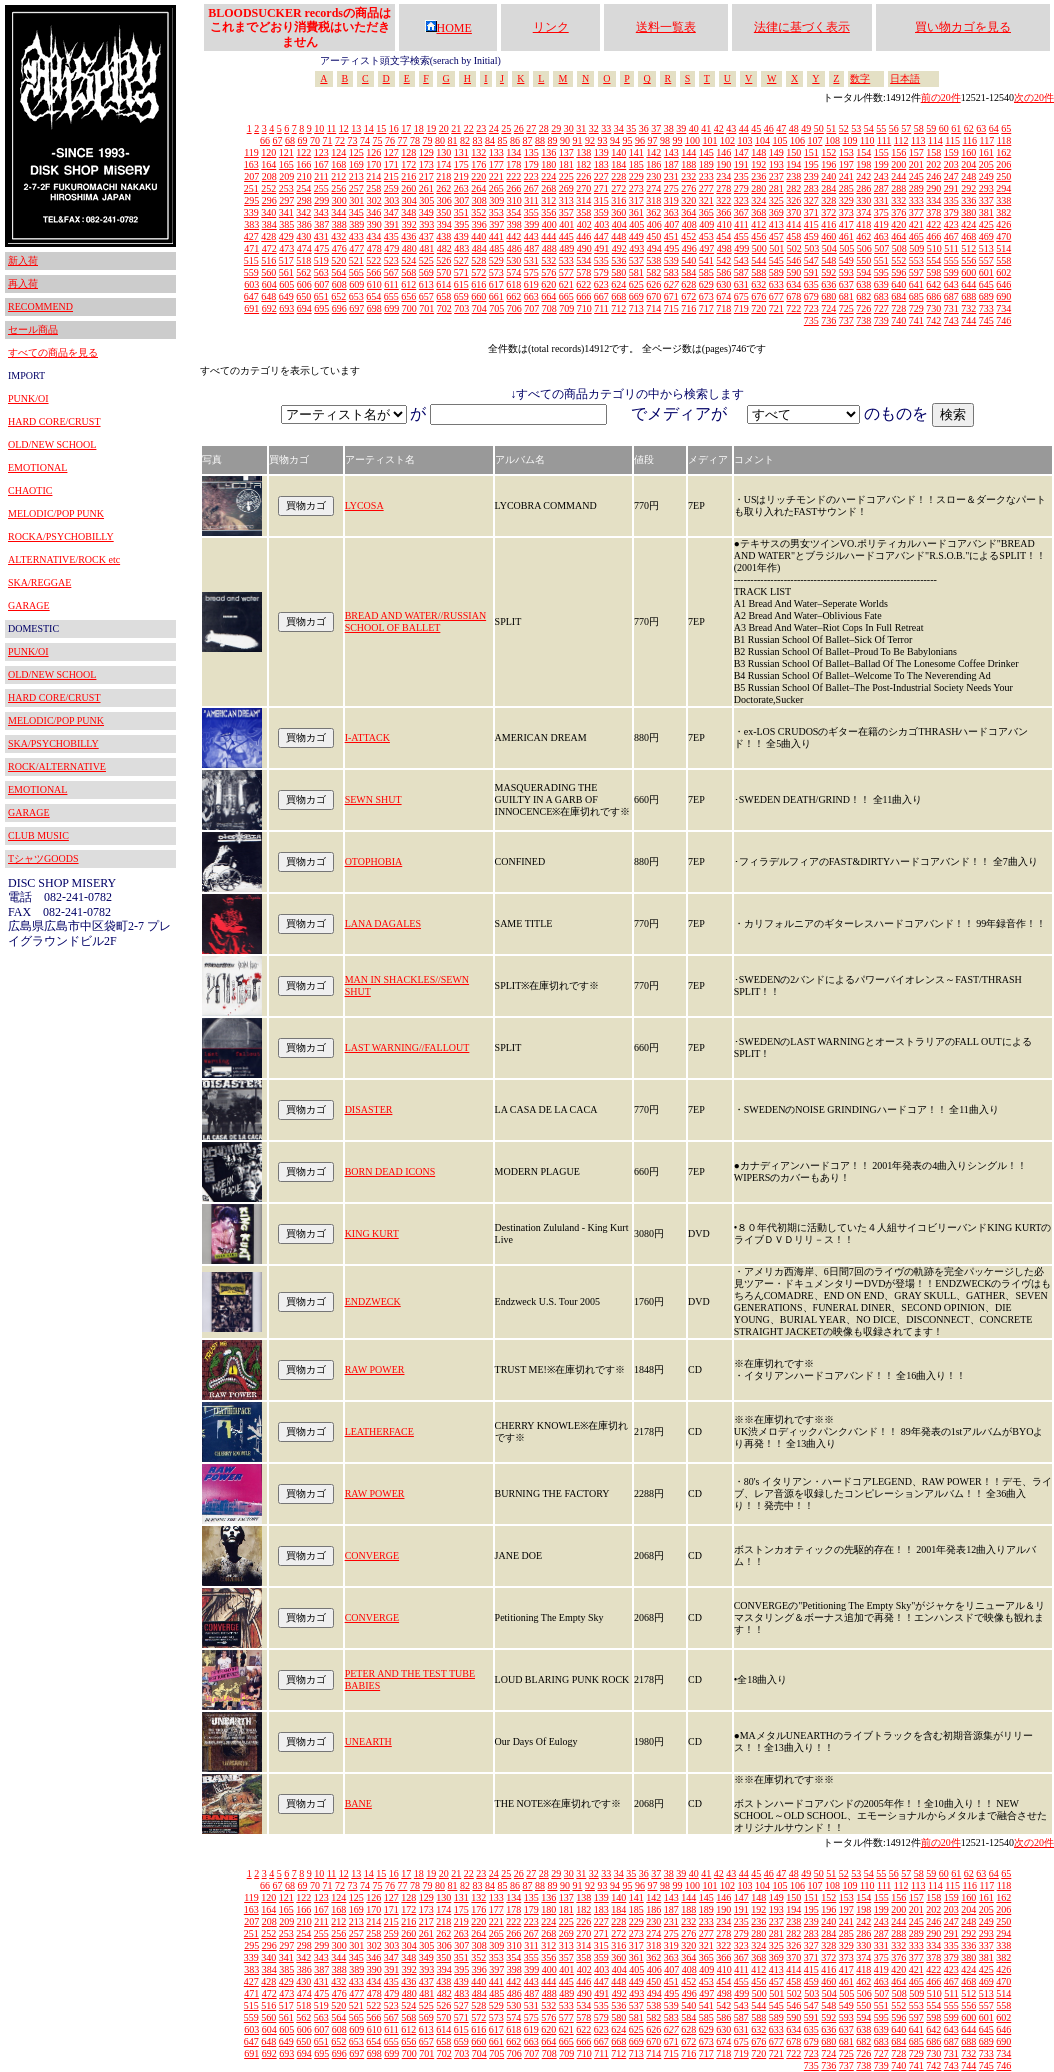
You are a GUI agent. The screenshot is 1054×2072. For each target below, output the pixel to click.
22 (469, 128)
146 (723, 152)
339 (251, 212)
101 (709, 140)
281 (776, 188)
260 (408, 188)
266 (513, 188)
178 (513, 164)
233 (706, 176)
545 (776, 260)
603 (251, 284)
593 (846, 272)
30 (569, 128)
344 (338, 212)
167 (321, 164)
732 (968, 308)
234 (723, 176)
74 (365, 140)
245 (916, 176)
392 (409, 224)
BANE (358, 1803)
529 (496, 260)
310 (514, 200)
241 (846, 176)
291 (951, 188)
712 (618, 308)
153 (846, 152)
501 (776, 248)
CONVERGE (372, 1555)
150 (793, 152)
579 (601, 272)
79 (427, 140)
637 (846, 284)
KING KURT (372, 1233)
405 (636, 224)
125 (356, 152)
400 (549, 224)
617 (496, 284)
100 (692, 140)
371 (811, 212)
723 (811, 308)
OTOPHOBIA (374, 861)
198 (863, 164)
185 (636, 164)
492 (619, 248)
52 (844, 128)
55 (881, 128)
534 (583, 260)
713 (636, 308)
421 (916, 224)
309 (496, 200)
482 (444, 248)
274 (653, 188)
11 (332, 128)
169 (356, 164)
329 (846, 200)
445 (566, 236)
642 (933, 284)
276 (688, 188)
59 (931, 128)
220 (478, 176)
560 (268, 272)
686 (933, 296)
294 (1003, 188)
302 (374, 200)
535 (601, 260)
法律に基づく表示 (802, 27)
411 (741, 224)
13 (356, 128)
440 (478, 236)
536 (618, 260)
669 (636, 296)
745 (986, 320)
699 (391, 308)
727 (881, 308)
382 (1003, 212)
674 (723, 296)
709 (566, 308)
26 (519, 128)
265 (496, 188)
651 (321, 296)
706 (514, 308)
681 (846, 296)
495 (671, 248)
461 (846, 236)
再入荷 (23, 283)
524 (408, 260)
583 (671, 272)
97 (652, 140)
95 (627, 140)
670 (653, 296)
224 (548, 176)
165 (286, 164)
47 (781, 128)
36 (644, 128)
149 (776, 152)
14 (369, 128)
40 (694, 128)
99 (677, 140)
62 (969, 128)
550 (863, 260)
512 (968, 248)
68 (290, 140)
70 (315, 140)
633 (776, 284)
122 (303, 152)
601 (986, 272)
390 (374, 224)
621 (566, 284)
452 (688, 236)
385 (286, 224)
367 (741, 212)
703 (461, 308)
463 (881, 236)
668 (618, 296)
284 (828, 188)
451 (671, 236)
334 (933, 200)
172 (408, 164)
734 (1003, 308)
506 (864, 248)
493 (636, 248)
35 (631, 128)
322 (723, 200)
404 (619, 224)
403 (601, 224)
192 (758, 164)
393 (426, 224)
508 (899, 248)
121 (286, 152)
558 (1003, 260)
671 (671, 296)
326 (793, 200)
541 (706, 260)
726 (863, 308)
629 (706, 284)
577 (566, 272)
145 (706, 152)
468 (968, 236)
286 (863, 188)
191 (741, 164)
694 (304, 308)
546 (793, 260)
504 (829, 248)
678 (793, 296)
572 (478, 272)
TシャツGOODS (43, 858)
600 (968, 272)
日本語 (905, 78)
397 (496, 224)
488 (549, 248)
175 (461, 164)
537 (636, 260)
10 (319, 128)
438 (443, 236)
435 (391, 236)
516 (268, 260)
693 (286, 308)
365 (706, 212)
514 (1003, 248)
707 (531, 308)
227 (601, 176)
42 (719, 128)
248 (968, 176)
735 (811, 320)
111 (884, 140)
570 (443, 272)
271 (601, 188)
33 (606, 128)
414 (793, 224)
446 (583, 236)
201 (916, 164)
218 (443, 176)
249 (986, 176)
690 (1003, 296)
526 (443, 260)
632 (758, 284)
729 (916, 308)
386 (304, 224)
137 (566, 152)
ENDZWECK (373, 1301)
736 (828, 320)
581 (636, 272)
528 (478, 260)
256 (338, 188)
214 (373, 176)
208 (269, 176)
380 (968, 212)
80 (440, 140)
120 (268, 152)
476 (339, 248)
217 (426, 176)
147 (741, 152)
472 (269, 248)
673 (706, 296)
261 (426, 188)
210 (304, 176)
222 (513, 176)
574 (513, 272)
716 (688, 308)
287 (881, 188)
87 (527, 140)
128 (408, 152)
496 (689, 248)
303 (391, 200)
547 (811, 260)
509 (916, 248)
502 (794, 248)
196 (828, 164)
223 (531, 176)
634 (793, 284)
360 (618, 212)
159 (951, 152)
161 (986, 152)
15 (381, 128)
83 (477, 140)
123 (321, 152)
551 (881, 260)
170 (373, 164)
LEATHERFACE (379, 1431)
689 (986, 296)
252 (268, 188)
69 (302, 140)
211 (321, 176)
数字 (860, 78)
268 (548, 188)
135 (531, 152)
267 (531, 188)
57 (906, 128)
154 (863, 152)
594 (863, 272)
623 (601, 284)
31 (581, 128)
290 (933, 188)
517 (286, 260)
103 (744, 140)
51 (831, 128)
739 (881, 320)
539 (671, 260)
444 (548, 236)
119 (251, 152)
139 (601, 152)
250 (1003, 176)
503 (811, 248)
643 (951, 284)
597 (916, 272)
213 (356, 176)
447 (601, 236)
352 (478, 212)
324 (758, 200)
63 (981, 128)
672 (688, 296)
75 (377, 140)
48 (794, 128)
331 (881, 200)
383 (251, 224)
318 (653, 200)
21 (456, 128)
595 (881, 272)
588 (758, 272)
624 (618, 284)
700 (409, 308)
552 (898, 260)
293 (986, 188)
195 (811, 164)
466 (933, 236)
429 (286, 236)
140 (618, 152)
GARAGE (29, 605)
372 (828, 212)
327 (811, 200)
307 (461, 200)
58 (919, 128)
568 (408, 272)
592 (828, 272)
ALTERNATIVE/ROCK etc (64, 559)
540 (688, 260)
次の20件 (1034, 97)
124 (338, 152)
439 (461, 236)
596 (898, 272)
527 (461, 260)
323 (741, 200)
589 (776, 272)
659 (461, 296)
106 (797, 140)
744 (968, 320)
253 (286, 188)
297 (286, 200)
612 (408, 284)
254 (303, 188)
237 (776, 176)
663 (531, 296)
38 (669, 128)
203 (951, 164)
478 (374, 248)
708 (549, 308)
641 (916, 284)
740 (898, 320)
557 (986, 260)
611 (391, 284)
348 (408, 212)
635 (811, 284)
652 (338, 296)
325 (776, 200)
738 (863, 320)
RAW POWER (375, 1369)
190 (723, 164)
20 (444, 128)
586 (723, 272)
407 (671, 224)
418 (863, 224)
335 (951, 200)
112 (901, 140)
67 (277, 140)
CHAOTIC (30, 490)
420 (898, 224)
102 (727, 140)
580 (618, 272)
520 (338, 260)
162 (1003, 152)
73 (352, 140)
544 (758, 260)
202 (933, 164)
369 (776, 212)
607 (321, 284)
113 (918, 140)
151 (811, 152)
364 (688, 212)
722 (793, 308)
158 (933, 152)
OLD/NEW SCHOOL (52, 444)
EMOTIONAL (37, 467)
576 (548, 272)
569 (426, 272)
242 (863, 176)
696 (339, 308)
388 (339, 224)
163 (251, 164)
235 (741, 176)
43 (731, 128)
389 (356, 224)
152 (828, 152)
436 (408, 236)
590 (793, 272)
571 (461, 272)
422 (933, 224)
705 (496, 308)
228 (618, 176)
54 (869, 128)
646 (1003, 284)
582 (653, 272)
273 (636, 188)
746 (1003, 320)
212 (338, 176)
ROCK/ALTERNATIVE (57, 766)
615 (461, 284)
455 (741, 236)
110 (867, 140)
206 (1003, 164)
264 (478, 188)
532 (548, 260)
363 (671, 212)
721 (776, 308)
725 (846, 308)
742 (933, 320)
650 (303, 296)
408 (689, 224)
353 (496, 212)
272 (618, 188)
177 (496, 164)
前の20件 (941, 97)
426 (1003, 224)
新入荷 (23, 260)
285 (846, 188)
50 (819, 128)
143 (671, 152)
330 (863, 200)
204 (968, 164)
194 (793, 164)
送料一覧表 (666, 27)
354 (513, 212)
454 (723, 236)
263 (461, 188)
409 (706, 224)
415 (811, 224)
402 (584, 224)
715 (671, 308)
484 (479, 248)
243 (881, 176)
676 (758, 296)
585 (706, 272)
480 (409, 248)
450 (653, 236)
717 (706, 308)
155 (881, 152)
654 (373, 296)
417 (846, 224)
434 (373, 236)
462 (863, 236)
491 (601, 248)
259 (391, 188)
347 (391, 212)
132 (478, 152)
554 (933, 260)
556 (968, 260)
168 (338, 164)
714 (653, 308)
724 (828, 308)
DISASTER (369, 1109)
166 (303, 164)
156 (898, 152)
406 (654, 224)
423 (951, 224)
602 (1003, 272)
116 (969, 140)
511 (951, 248)
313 (566, 200)
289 (916, 188)
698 (374, 308)
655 (391, 296)
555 (951, 260)
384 (269, 224)
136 (548, 152)
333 (916, 200)
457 (776, 236)
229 (636, 176)
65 (1006, 128)
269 (566, 188)
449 (636, 236)
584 (688, 272)
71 (327, 140)
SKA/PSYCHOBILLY (53, 743)
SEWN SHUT (373, 799)
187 (671, 164)
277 (706, 188)
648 (268, 296)
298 (304, 200)
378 (933, 212)
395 (461, 224)
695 (321, 308)
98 (665, 140)
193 (776, 164)
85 (502, 140)
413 (776, 224)
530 (513, 260)
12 (344, 128)
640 (898, 284)
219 (461, 176)
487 (531, 248)
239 (811, 176)
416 (828, 224)
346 (373, 212)
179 (531, 164)
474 (304, 248)
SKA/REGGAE (39, 582)
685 (916, 296)
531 (531, 260)
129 (426, 152)
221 (496, 176)
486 (514, 248)
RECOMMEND (40, 306)
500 (759, 248)
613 (426, 284)
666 (583, 296)
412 (758, 224)
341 (286, 212)
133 (496, 152)
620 (548, 284)
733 (986, 308)
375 (881, 212)
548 (828, 260)
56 (894, 128)
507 (881, 248)
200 (898, 164)
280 (758, 188)
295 (251, 200)
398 (514, 224)
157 (916, 152)
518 (303, 260)
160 (968, 152)
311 (531, 200)
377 (916, 212)
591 (811, 272)
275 (671, 188)
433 (356, 236)
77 (402, 140)
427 (251, 236)
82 (465, 140)
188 (688, 164)
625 (636, 284)
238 (793, 176)
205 (986, 164)
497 (706, 248)
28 (544, 128)
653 (356, 296)
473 (286, 248)
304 (409, 200)
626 (653, 284)
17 (406, 128)
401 (566, 224)
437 (426, 236)
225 (566, 176)
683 (881, 296)
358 (583, 212)
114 (935, 140)
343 (321, 212)
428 (268, 236)
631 (741, 284)
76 (390, 140)
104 (762, 140)
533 (566, 260)
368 (758, 212)
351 (461, 212)
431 (321, 236)
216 (408, 176)
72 (340, 140)
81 (452, 140)
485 (496, 248)
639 (881, 284)
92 (590, 140)
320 (688, 200)
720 (758, 308)
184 (618, 164)
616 (478, 284)
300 (339, 200)
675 (741, 296)
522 (373, 260)
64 (994, 128)
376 (898, 212)
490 (584, 248)
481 (426, 248)
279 (741, 188)
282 (793, 188)
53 (856, 128)
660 (478, 296)
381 (986, 212)
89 (552, 140)
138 (583, 152)
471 (251, 248)
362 (653, 212)
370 (793, 212)
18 (419, 128)
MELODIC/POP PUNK (56, 513)
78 (415, 140)
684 (898, 296)
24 (494, 128)
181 (566, 164)
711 (601, 308)
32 (594, 128)
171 (391, 164)
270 (583, 188)
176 (478, 164)
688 (968, 296)
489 (566, 248)
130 (443, 152)
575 (531, 272)
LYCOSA (364, 505)
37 (656, 128)
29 (556, 128)
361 (636, 212)
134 (513, 152)
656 (408, 296)
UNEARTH (368, 1741)
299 (321, 200)
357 (566, 212)
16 (394, 128)
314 (583, 200)
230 (653, 176)
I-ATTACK (367, 737)
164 (268, 164)
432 (338, 236)
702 (444, 308)
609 (356, 284)
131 (461, 152)
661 (496, 296)
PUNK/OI (28, 398)
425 (986, 224)
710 (584, 308)
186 (653, 164)
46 (769, 128)
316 (618, 200)
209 (286, 176)
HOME (448, 28)
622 (583, 284)
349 (426, 212)
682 (863, 296)
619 (531, 284)
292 (968, 188)
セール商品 (33, 329)
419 (881, 224)
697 (356, 308)
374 (863, 212)
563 (321, 272)
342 (303, 212)
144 (688, 152)
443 (531, 236)
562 (303, 272)
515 (251, 260)
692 (269, 308)
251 (251, 188)
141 (636, 152)
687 (951, 296)
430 (303, 236)
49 (806, 128)
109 (849, 140)
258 (373, 188)
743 (951, 320)
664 (548, 296)
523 (391, 260)
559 (251, 272)
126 (373, 152)
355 (531, 212)
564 (338, 272)
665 (566, 296)
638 (863, 284)
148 (758, 152)
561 (286, 272)
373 (846, 212)
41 (706, 128)
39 (681, 128)
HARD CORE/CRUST (54, 421)
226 (583, 176)
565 (356, 272)
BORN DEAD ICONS (390, 1171)
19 (431, 128)
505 (846, 248)
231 (671, 176)
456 (758, 236)
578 (583, 272)
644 (968, 284)
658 (443, 296)
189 (706, 164)
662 (513, 296)
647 (251, 296)
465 (916, 236)
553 (916, 260)
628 (688, 284)
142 (653, 152)
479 (391, 248)
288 (898, 188)
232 (688, 176)
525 (426, 260)
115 (952, 140)
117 (987, 140)
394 (444, 224)
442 (513, 236)
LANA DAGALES (383, 923)
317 (636, 200)
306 (444, 200)
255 (321, 188)
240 (828, 176)
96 (640, 140)
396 (479, 224)
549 (846, 260)
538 (653, 260)
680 (828, 296)
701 (426, 308)
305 (426, 200)
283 (811, 188)
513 (986, 248)
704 (479, 308)
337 (986, 200)
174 (443, 164)
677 (776, 296)
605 (286, 284)
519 (321, 260)
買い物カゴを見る (963, 27)
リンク (551, 27)
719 (741, 308)
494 (654, 248)
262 (443, 188)
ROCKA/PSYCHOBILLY (61, 536)
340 (268, 212)
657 (426, 296)
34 (619, 128)
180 (548, 164)
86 (515, 140)
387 (321, 224)
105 (779, 140)
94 (615, 140)
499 (741, 248)
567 (391, 272)
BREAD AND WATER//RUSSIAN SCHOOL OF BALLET (416, 621)
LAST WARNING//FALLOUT (407, 1047)
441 (496, 236)
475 (321, 248)
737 (846, 320)
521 (356, 260)
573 (496, 272)
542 (723, 260)
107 (814, 140)
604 (269, 284)
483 (461, 248)
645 (986, 284)
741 (916, 320)
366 (723, 212)
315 (601, 200)
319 (671, 200)
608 (339, 284)
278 (723, 188)
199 (881, 164)
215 (391, 176)
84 (490, 140)
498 (724, 248)
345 (356, 212)
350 (443, 212)
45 (756, 128)
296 (269, 200)
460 (828, 236)
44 (744, 128)
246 (933, 176)
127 (391, 152)
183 (601, 164)
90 (565, 140)
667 (601, 296)
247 (951, 176)
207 (251, 176)
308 (479, 200)
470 (1003, 236)
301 (356, 200)
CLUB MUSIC (38, 835)
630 (723, 284)
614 (443, 284)
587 (741, 272)
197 (846, 164)
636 (828, 284)
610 (374, 284)
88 (540, 140)
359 (601, 212)
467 (951, 236)
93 (602, 140)
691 (251, 308)
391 (391, 224)
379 (951, 212)
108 (832, 140)
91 (577, 140)
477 (356, 248)
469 (986, 236)
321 (706, 200)
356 (548, 212)
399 (531, 224)
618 (513, 284)
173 (426, 164)
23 (481, 128)
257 (356, 188)
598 (933, 272)
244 (898, 176)
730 (933, 308)
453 (706, 236)
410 (724, 224)
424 (968, 224)
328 (828, 200)
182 (583, 164)
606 (304, 284)
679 (811, 296)
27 (531, 128)
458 (793, 236)
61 (956, 128)
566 (373, 272)
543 (741, 260)
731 (951, 308)
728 (898, 308)
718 (723, 308)
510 (934, 248)
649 (286, 296)
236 (758, 176)
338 (1003, 200)
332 (898, 200)
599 (951, 272)
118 (1004, 140)
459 (811, 236)
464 (898, 236)
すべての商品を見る (53, 352)
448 (618, 236)
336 (968, 200)
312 (548, 200)
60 (944, 128)
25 (506, 128)
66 (265, 140)
